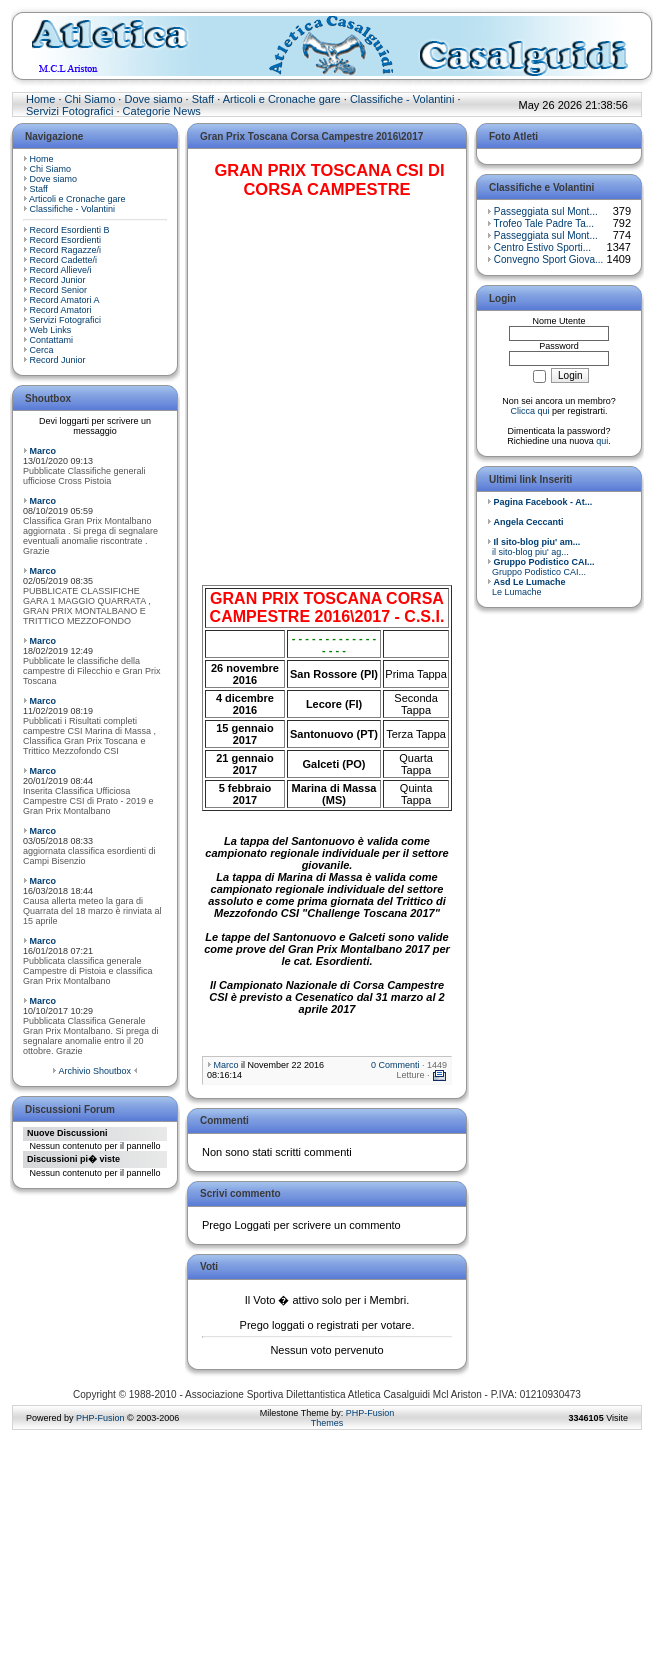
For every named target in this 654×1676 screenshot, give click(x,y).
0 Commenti (395, 1065)
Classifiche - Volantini (402, 99)
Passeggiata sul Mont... (546, 211)
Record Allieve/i (61, 270)
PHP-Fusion (100, 1418)
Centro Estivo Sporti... (542, 247)
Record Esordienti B (70, 230)
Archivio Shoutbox (94, 1071)
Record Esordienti (66, 240)
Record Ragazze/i (66, 250)
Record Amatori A (65, 300)
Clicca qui (529, 411)
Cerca (42, 350)
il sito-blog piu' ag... (533, 547)
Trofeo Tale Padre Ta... (544, 223)
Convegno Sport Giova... (549, 259)
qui (602, 441)
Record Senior (59, 290)
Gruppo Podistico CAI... (541, 567)
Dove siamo (153, 99)
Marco (43, 451)
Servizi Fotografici (69, 111)
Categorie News (162, 111)
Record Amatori (61, 310)
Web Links (51, 330)
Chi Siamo (90, 99)
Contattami (52, 340)
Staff (203, 99)
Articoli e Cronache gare (282, 99)
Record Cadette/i (64, 260)
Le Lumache (526, 587)
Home (40, 99)
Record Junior (58, 280)
